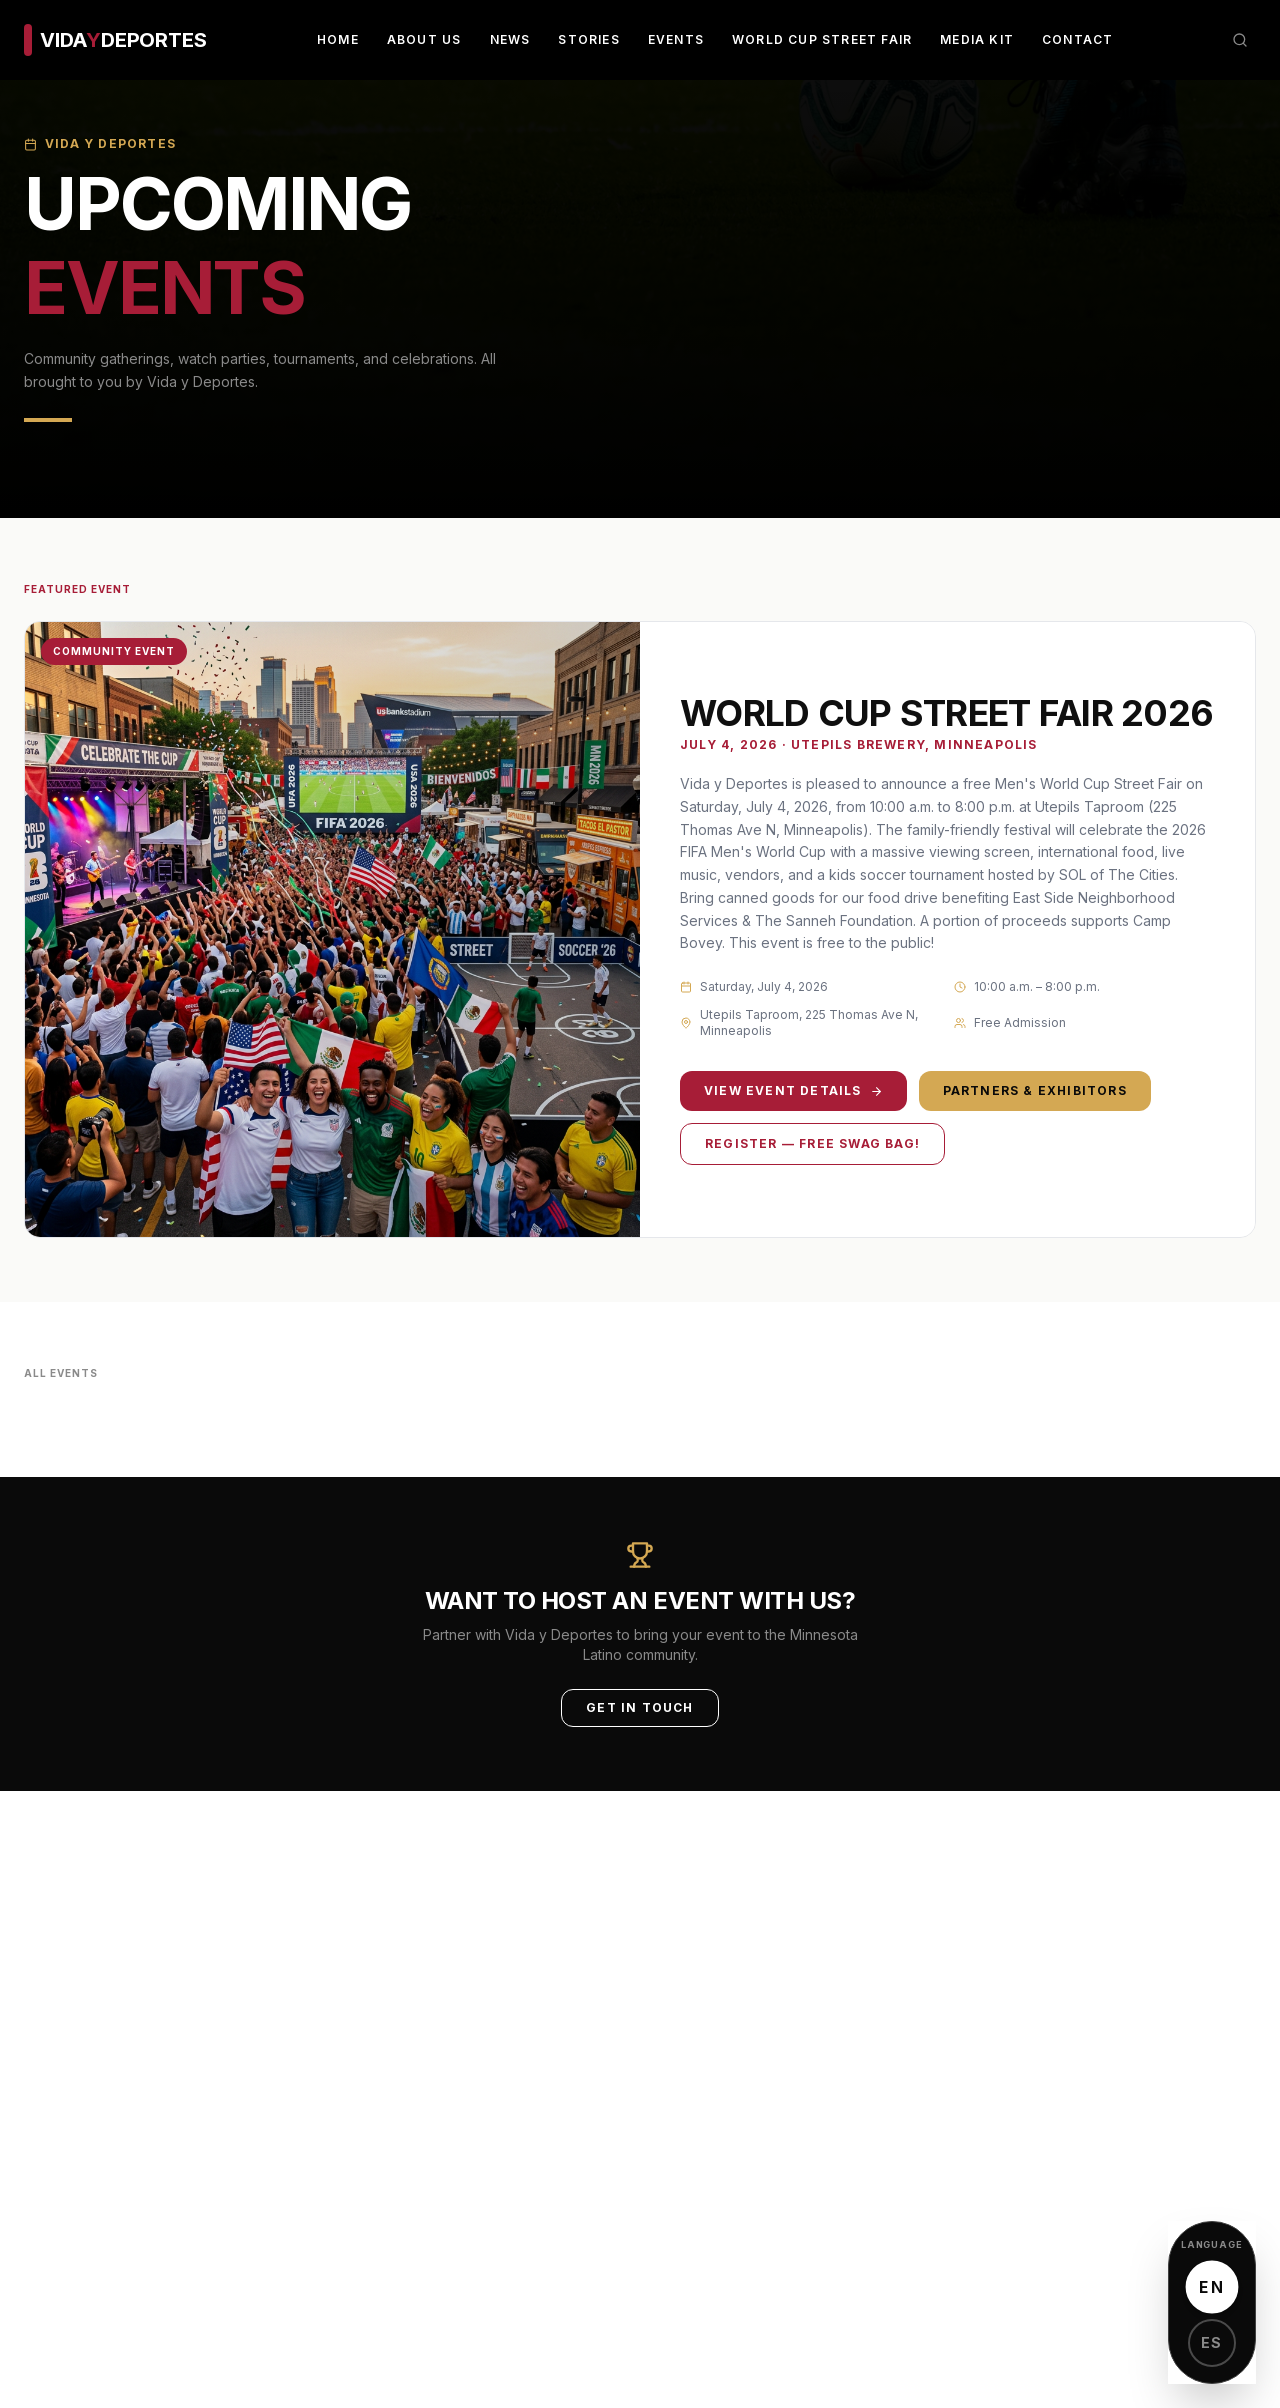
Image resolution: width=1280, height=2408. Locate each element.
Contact (1077, 39)
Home (338, 39)
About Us (424, 39)
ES (1212, 2342)
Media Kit (977, 39)
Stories (588, 39)
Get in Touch (639, 1707)
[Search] (1240, 40)
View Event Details (793, 1090)
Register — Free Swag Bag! (812, 1143)
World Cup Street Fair (822, 39)
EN (1211, 2286)
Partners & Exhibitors (1035, 1090)
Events (676, 39)
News (510, 39)
